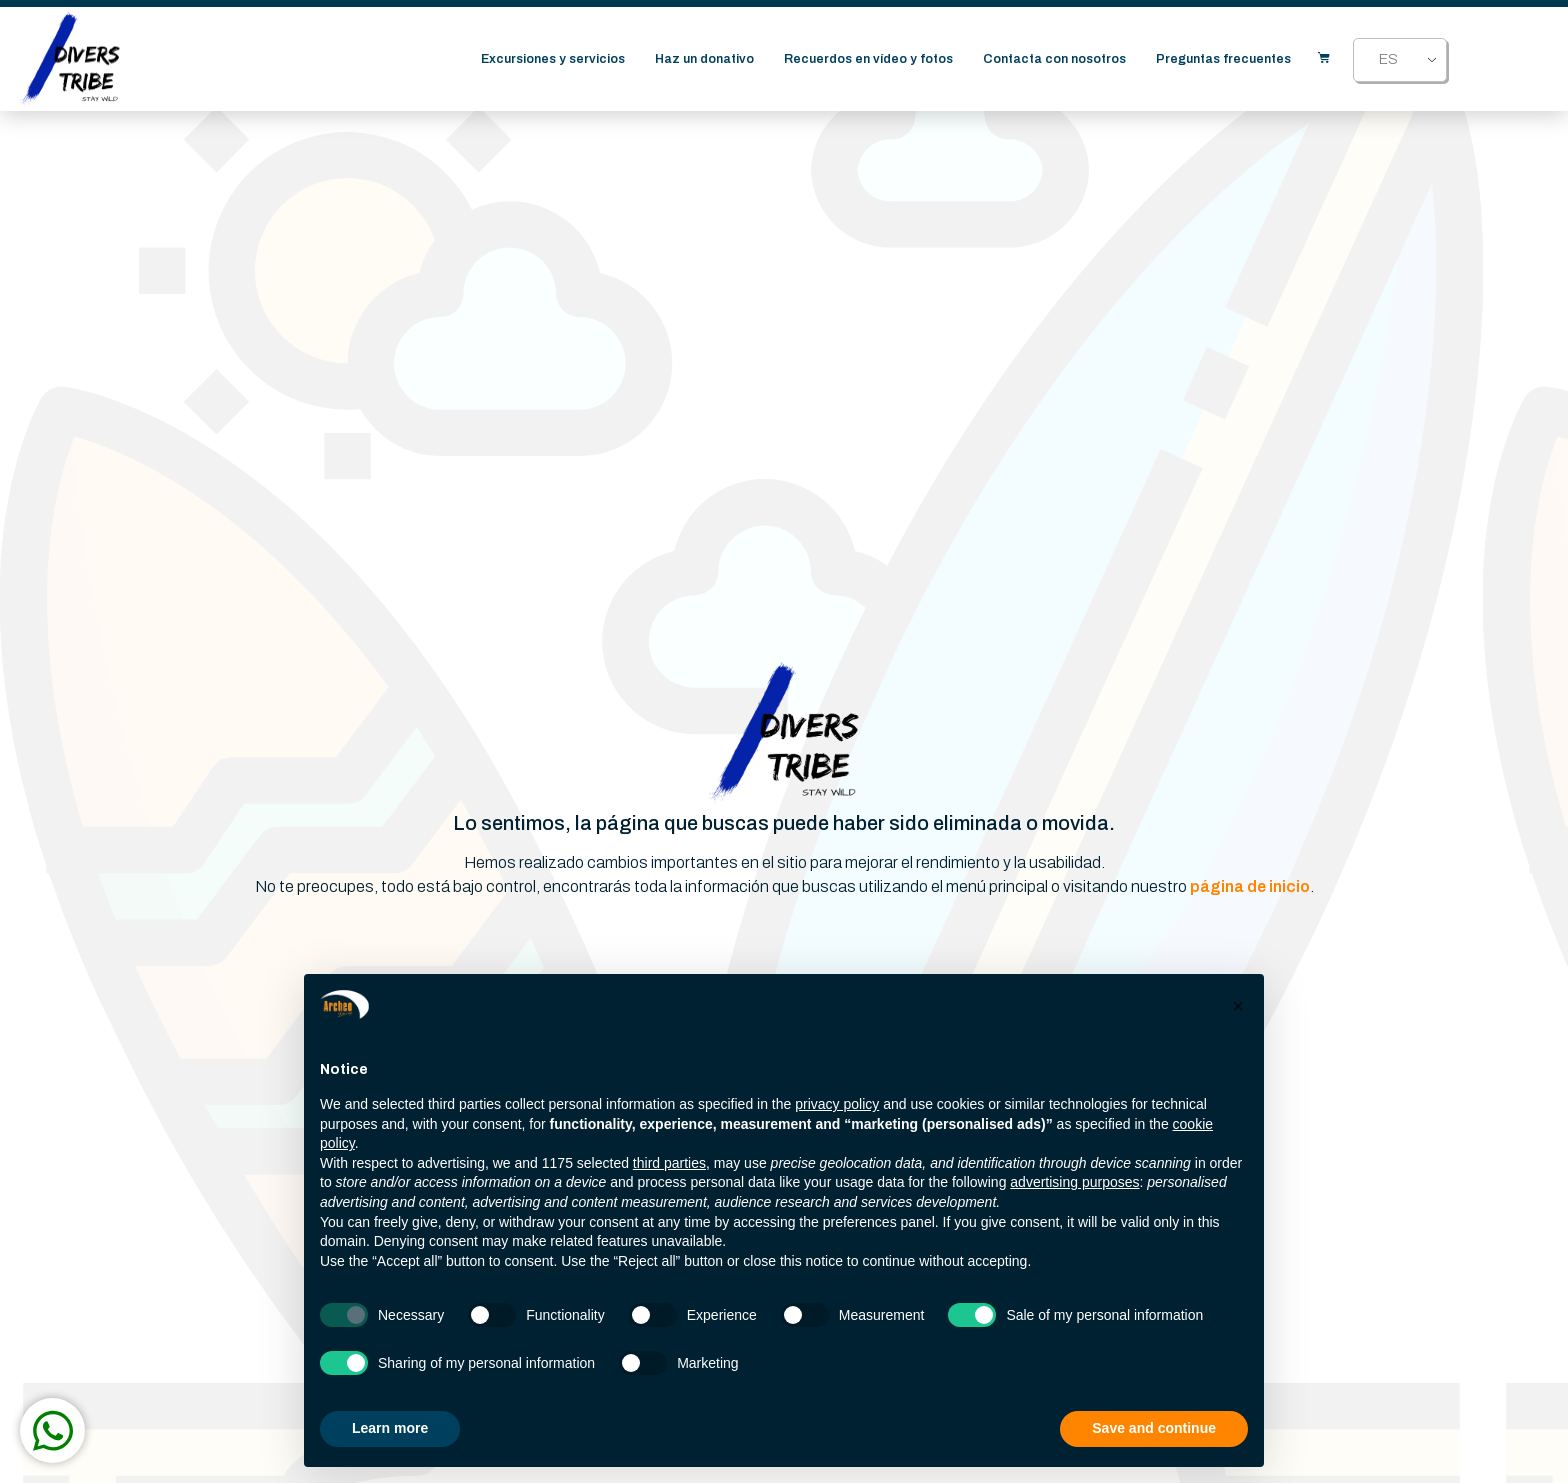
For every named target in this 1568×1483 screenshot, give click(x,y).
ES (1388, 62)
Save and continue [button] (1154, 1428)
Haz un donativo (705, 62)
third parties (669, 1163)
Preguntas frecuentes (1224, 62)
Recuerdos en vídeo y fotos (869, 62)
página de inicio (1250, 886)
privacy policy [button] (837, 1104)
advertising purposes (1074, 1182)
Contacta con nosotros (1055, 62)
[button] (1238, 1006)
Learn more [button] (390, 1428)
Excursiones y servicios (554, 62)
